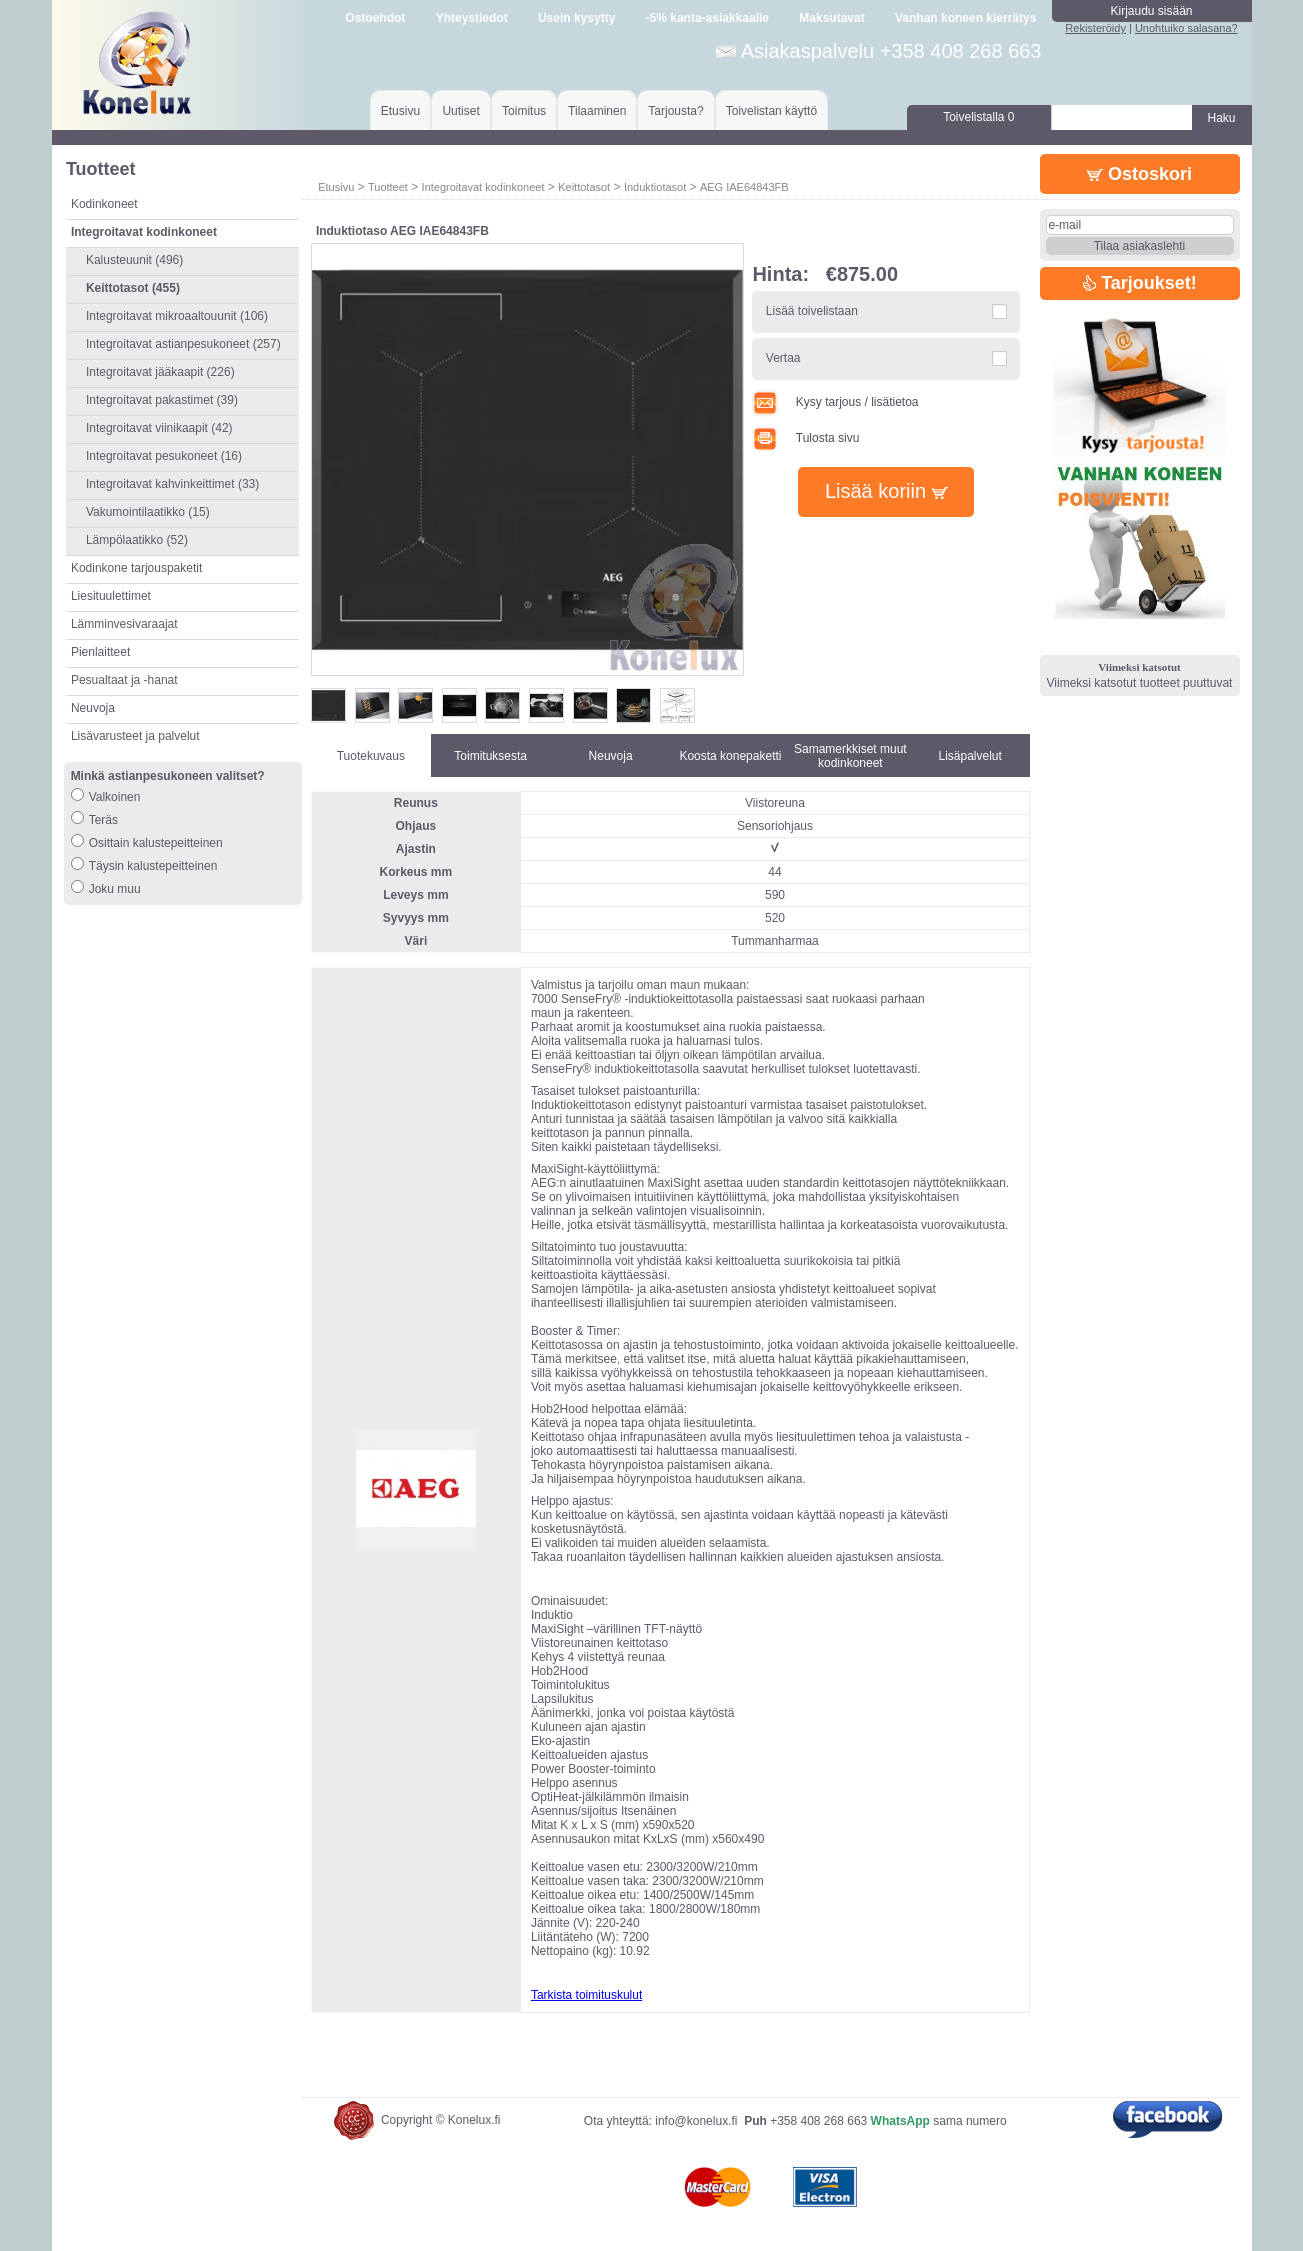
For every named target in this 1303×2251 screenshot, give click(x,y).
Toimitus (524, 111)
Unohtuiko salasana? (1186, 28)
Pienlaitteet (100, 652)
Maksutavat (831, 18)
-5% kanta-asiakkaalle (707, 18)
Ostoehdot (375, 18)
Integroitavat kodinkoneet (483, 187)
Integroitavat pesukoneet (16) (164, 456)
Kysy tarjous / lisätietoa (835, 402)
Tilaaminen (597, 111)
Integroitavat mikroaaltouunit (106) (177, 316)
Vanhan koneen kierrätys (965, 18)
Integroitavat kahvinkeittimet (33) (172, 484)
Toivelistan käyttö (771, 111)
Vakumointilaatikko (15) (148, 512)
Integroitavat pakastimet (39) (162, 400)
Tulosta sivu (805, 438)
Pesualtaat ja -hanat (124, 680)
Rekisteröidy (1095, 28)
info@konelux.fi (696, 2121)
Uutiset (460, 111)
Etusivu (400, 111)
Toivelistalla (978, 117)
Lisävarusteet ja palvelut (135, 736)
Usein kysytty (576, 18)
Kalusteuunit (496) (134, 260)
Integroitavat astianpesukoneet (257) (183, 344)
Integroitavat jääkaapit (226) (160, 372)
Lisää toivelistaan (812, 311)
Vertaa (783, 358)
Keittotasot (584, 187)
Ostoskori (1139, 174)
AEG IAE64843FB (744, 187)
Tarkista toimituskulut (586, 1995)
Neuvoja (93, 708)
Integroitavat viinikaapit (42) (159, 428)
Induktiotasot (655, 187)
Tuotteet (388, 187)
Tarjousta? (675, 111)
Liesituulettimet (111, 596)
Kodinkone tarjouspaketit (136, 568)
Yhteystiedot (472, 18)
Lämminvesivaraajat (124, 624)
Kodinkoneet (104, 204)
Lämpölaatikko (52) (137, 540)
